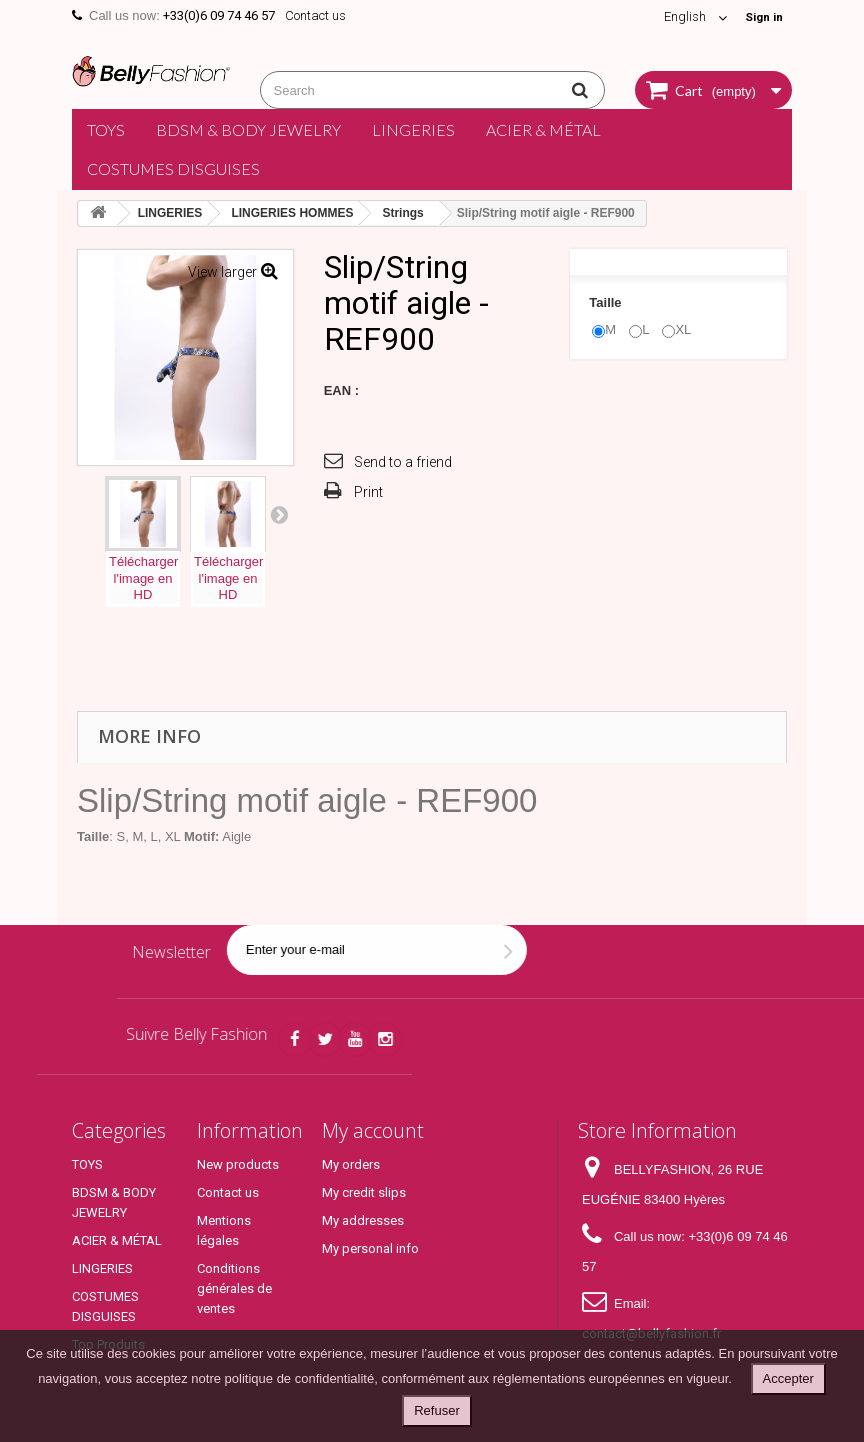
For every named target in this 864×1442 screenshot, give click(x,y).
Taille (607, 302)
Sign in (761, 16)
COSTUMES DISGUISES (173, 168)
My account (373, 1130)
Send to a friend (403, 462)
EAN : (341, 390)
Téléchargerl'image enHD (143, 578)
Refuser (437, 1410)
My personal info (370, 1248)
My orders (351, 1164)
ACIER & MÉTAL (543, 129)
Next (279, 514)
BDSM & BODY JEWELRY (248, 129)
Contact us (315, 15)
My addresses (363, 1220)
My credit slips (364, 1192)
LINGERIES (413, 129)
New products (238, 1164)
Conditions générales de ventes (234, 1288)
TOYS (106, 129)
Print (368, 492)
